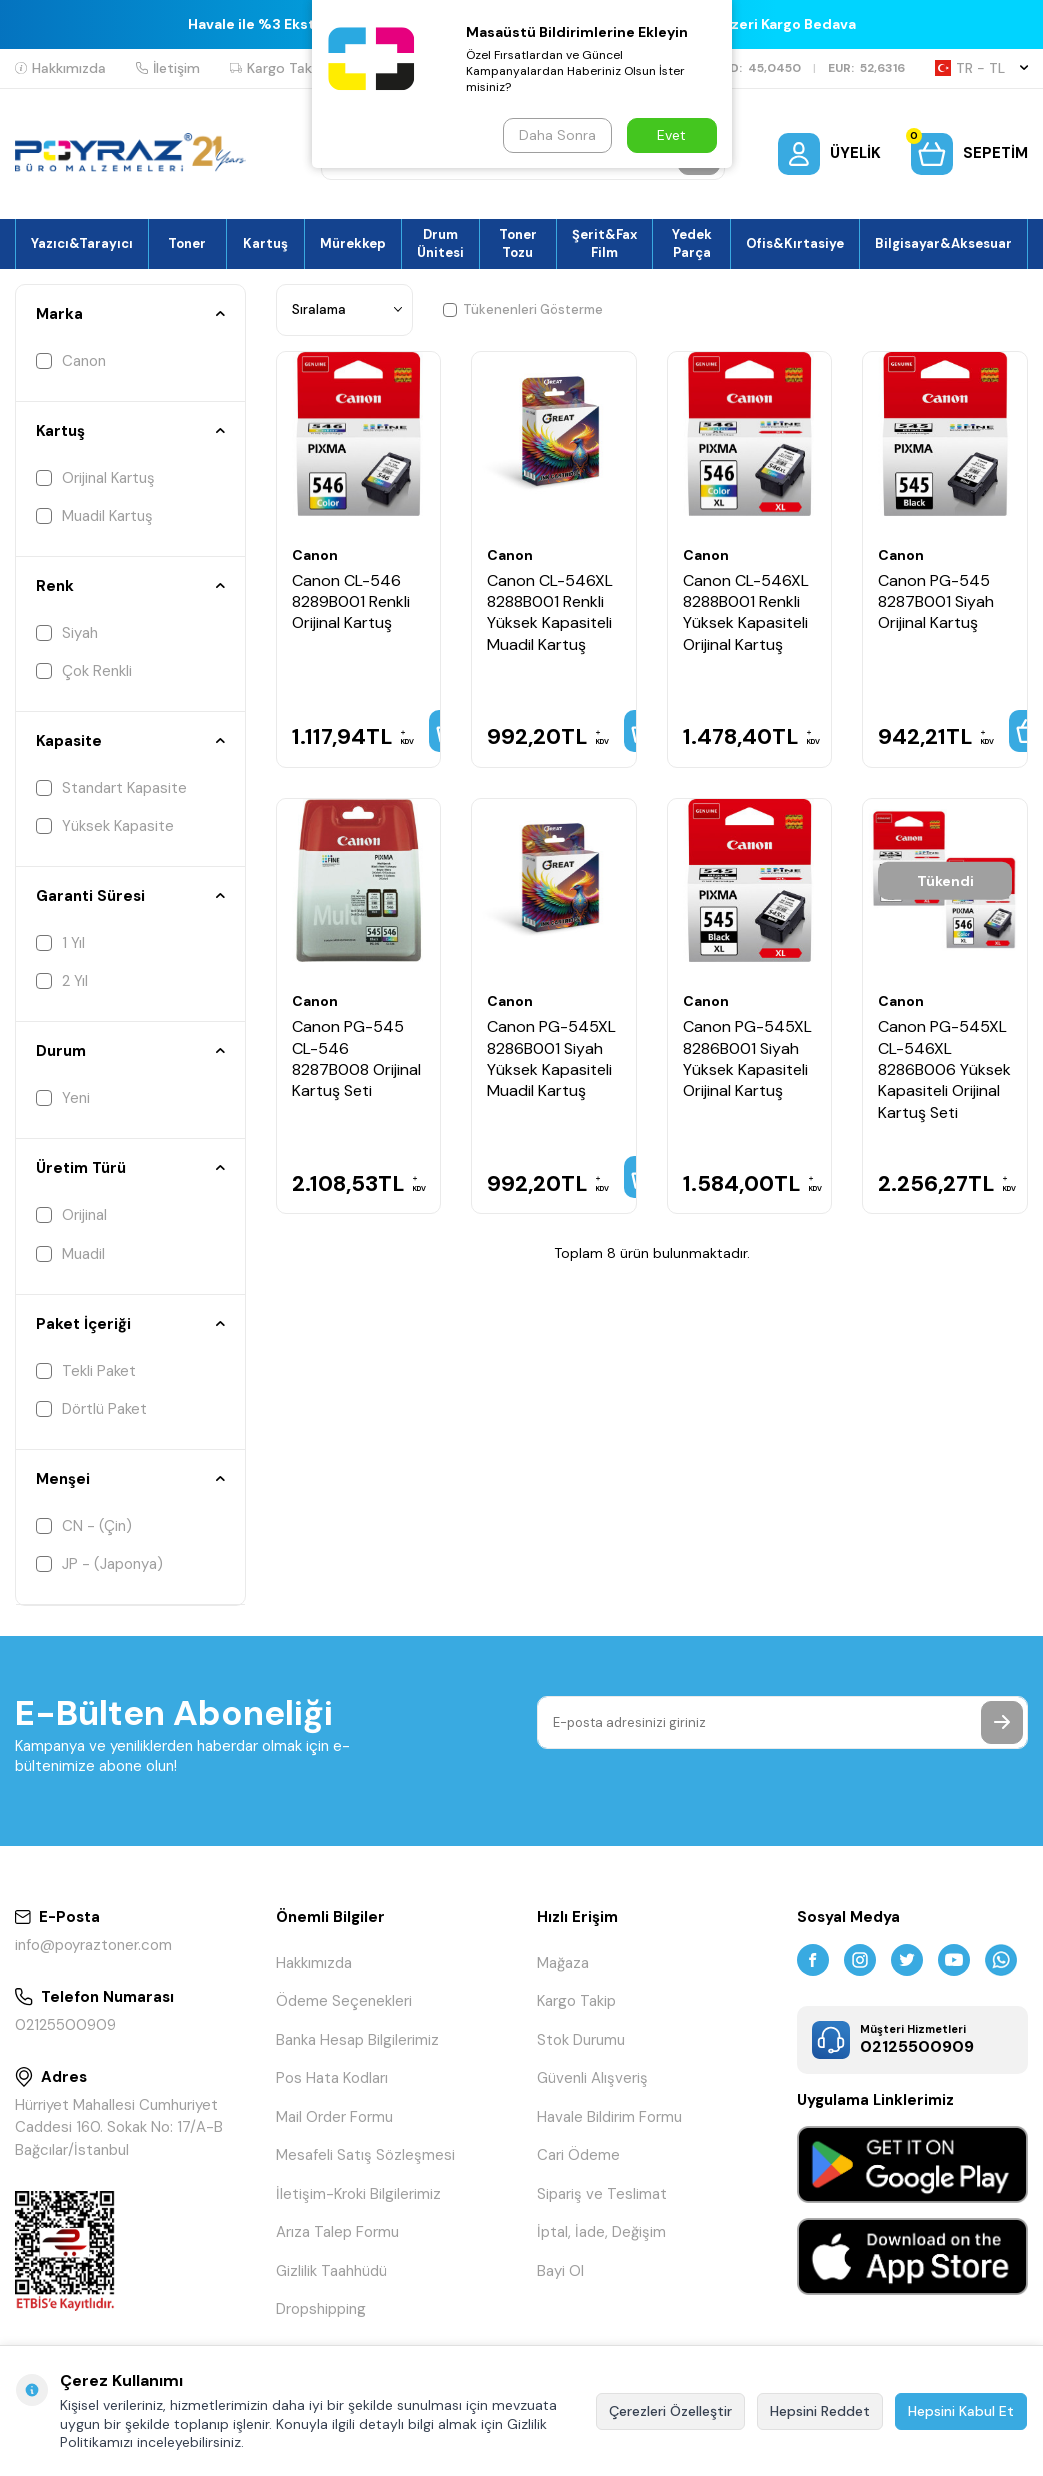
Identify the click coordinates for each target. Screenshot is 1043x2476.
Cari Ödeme (578, 2155)
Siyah (67, 633)
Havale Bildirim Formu (609, 2117)
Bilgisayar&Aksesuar (943, 243)
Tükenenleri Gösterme (523, 309)
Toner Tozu (518, 243)
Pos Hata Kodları (332, 2078)
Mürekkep (353, 243)
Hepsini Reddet (820, 2411)
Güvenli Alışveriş (592, 2078)
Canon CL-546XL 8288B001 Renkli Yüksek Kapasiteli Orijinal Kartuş (746, 612)
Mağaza (563, 1963)
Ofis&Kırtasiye (795, 243)
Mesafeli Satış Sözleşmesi (365, 2155)
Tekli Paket (86, 1371)
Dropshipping (321, 2309)
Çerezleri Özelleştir (670, 2411)
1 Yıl (60, 943)
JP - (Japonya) (99, 1564)
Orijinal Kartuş (95, 478)
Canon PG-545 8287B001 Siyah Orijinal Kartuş (936, 602)
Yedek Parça (692, 243)
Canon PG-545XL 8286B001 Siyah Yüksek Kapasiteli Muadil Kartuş (551, 1058)
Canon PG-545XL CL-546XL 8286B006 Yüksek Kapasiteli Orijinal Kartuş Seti (944, 1069)
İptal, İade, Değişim (601, 2232)
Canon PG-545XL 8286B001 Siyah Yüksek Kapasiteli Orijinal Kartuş (747, 1058)
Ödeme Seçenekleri (344, 2001)
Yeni (63, 1098)
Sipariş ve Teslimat (602, 2194)
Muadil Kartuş (94, 516)
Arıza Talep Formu (337, 2232)
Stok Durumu (581, 2040)
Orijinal (71, 1215)
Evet (671, 135)
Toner (187, 243)
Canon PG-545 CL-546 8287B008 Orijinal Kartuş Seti (356, 1058)
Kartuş (265, 243)
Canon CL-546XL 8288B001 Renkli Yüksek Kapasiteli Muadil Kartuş (550, 612)
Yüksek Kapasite (105, 826)
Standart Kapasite (111, 788)
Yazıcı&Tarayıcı (82, 243)
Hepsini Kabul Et (961, 2411)
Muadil (70, 1254)
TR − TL (981, 68)
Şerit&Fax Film (604, 243)
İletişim (168, 68)
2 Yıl (62, 981)
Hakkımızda (60, 68)
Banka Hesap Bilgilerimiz (357, 2040)
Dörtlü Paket (91, 1409)
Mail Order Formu (334, 2117)
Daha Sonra (557, 135)
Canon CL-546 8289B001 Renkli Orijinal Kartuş (351, 602)
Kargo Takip (277, 68)
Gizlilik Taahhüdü (331, 2271)
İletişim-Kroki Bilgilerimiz (358, 2194)
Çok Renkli (84, 671)
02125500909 (65, 2025)
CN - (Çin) (84, 1526)
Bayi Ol (560, 2271)
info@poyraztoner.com (93, 1945)
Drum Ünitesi (440, 243)
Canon (71, 361)
